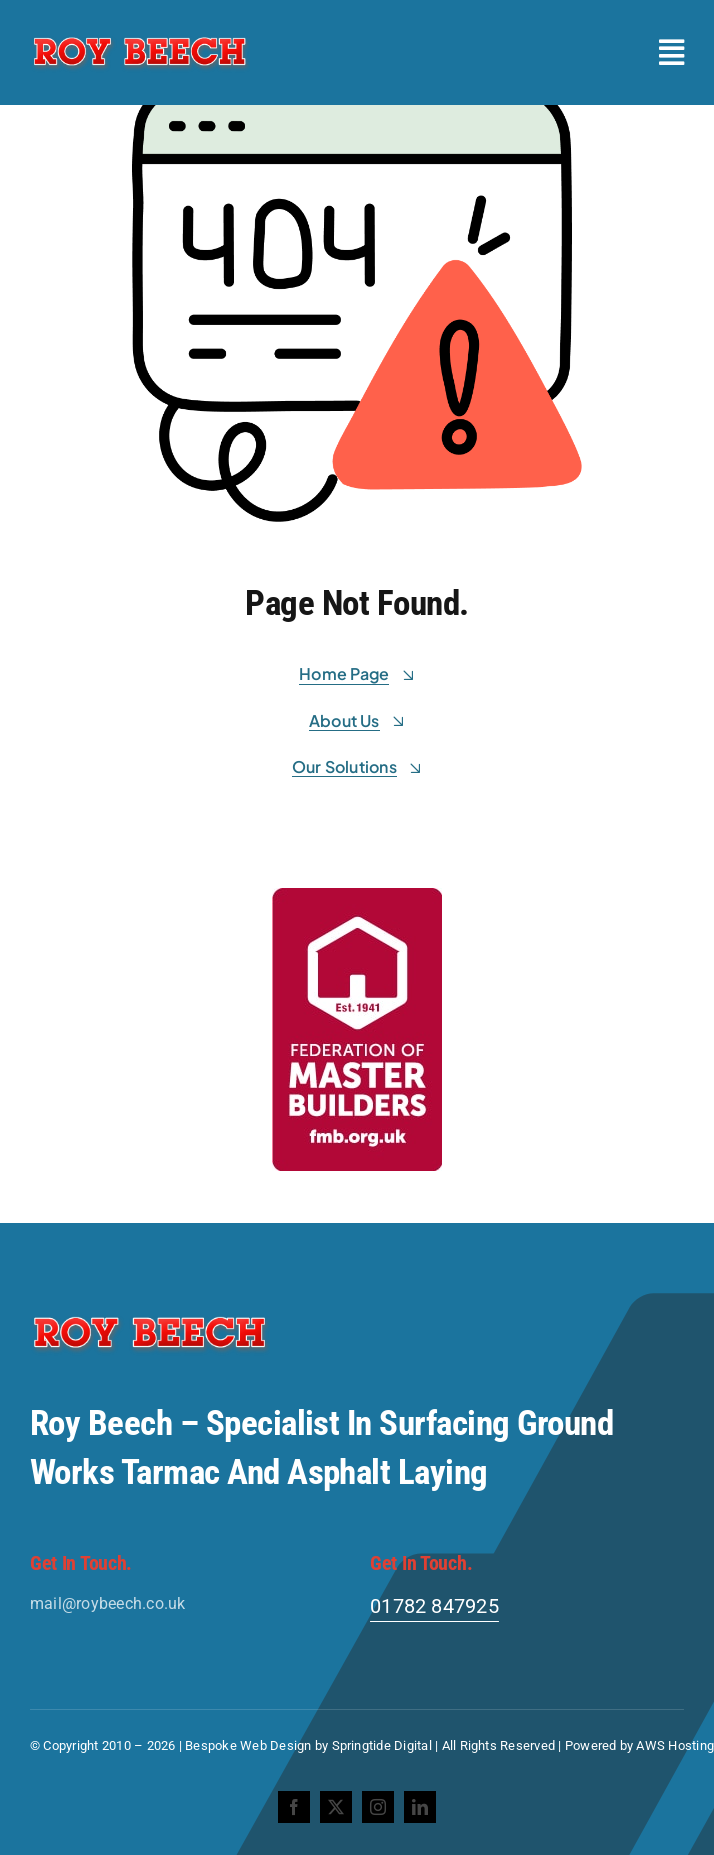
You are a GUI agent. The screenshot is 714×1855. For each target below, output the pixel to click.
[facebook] (294, 1807)
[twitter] (336, 1807)
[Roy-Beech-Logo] (140, 37)
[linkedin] (420, 1807)
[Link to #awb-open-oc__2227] (671, 52)
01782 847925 (434, 1606)
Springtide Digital (382, 1745)
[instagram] (378, 1807)
